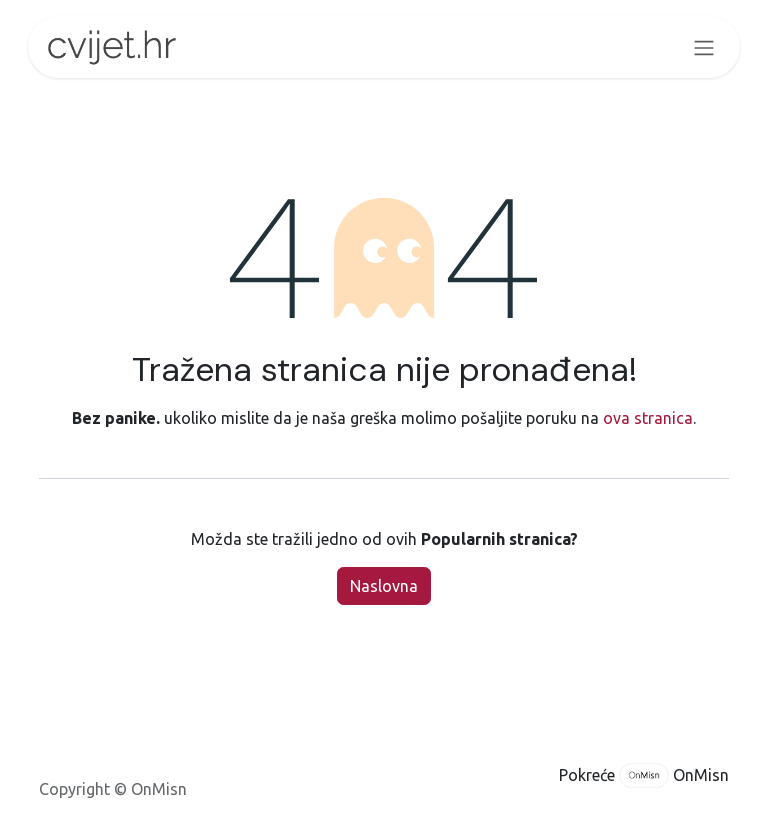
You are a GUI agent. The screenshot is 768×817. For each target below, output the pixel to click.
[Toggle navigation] (704, 47)
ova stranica (648, 418)
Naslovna (384, 586)
